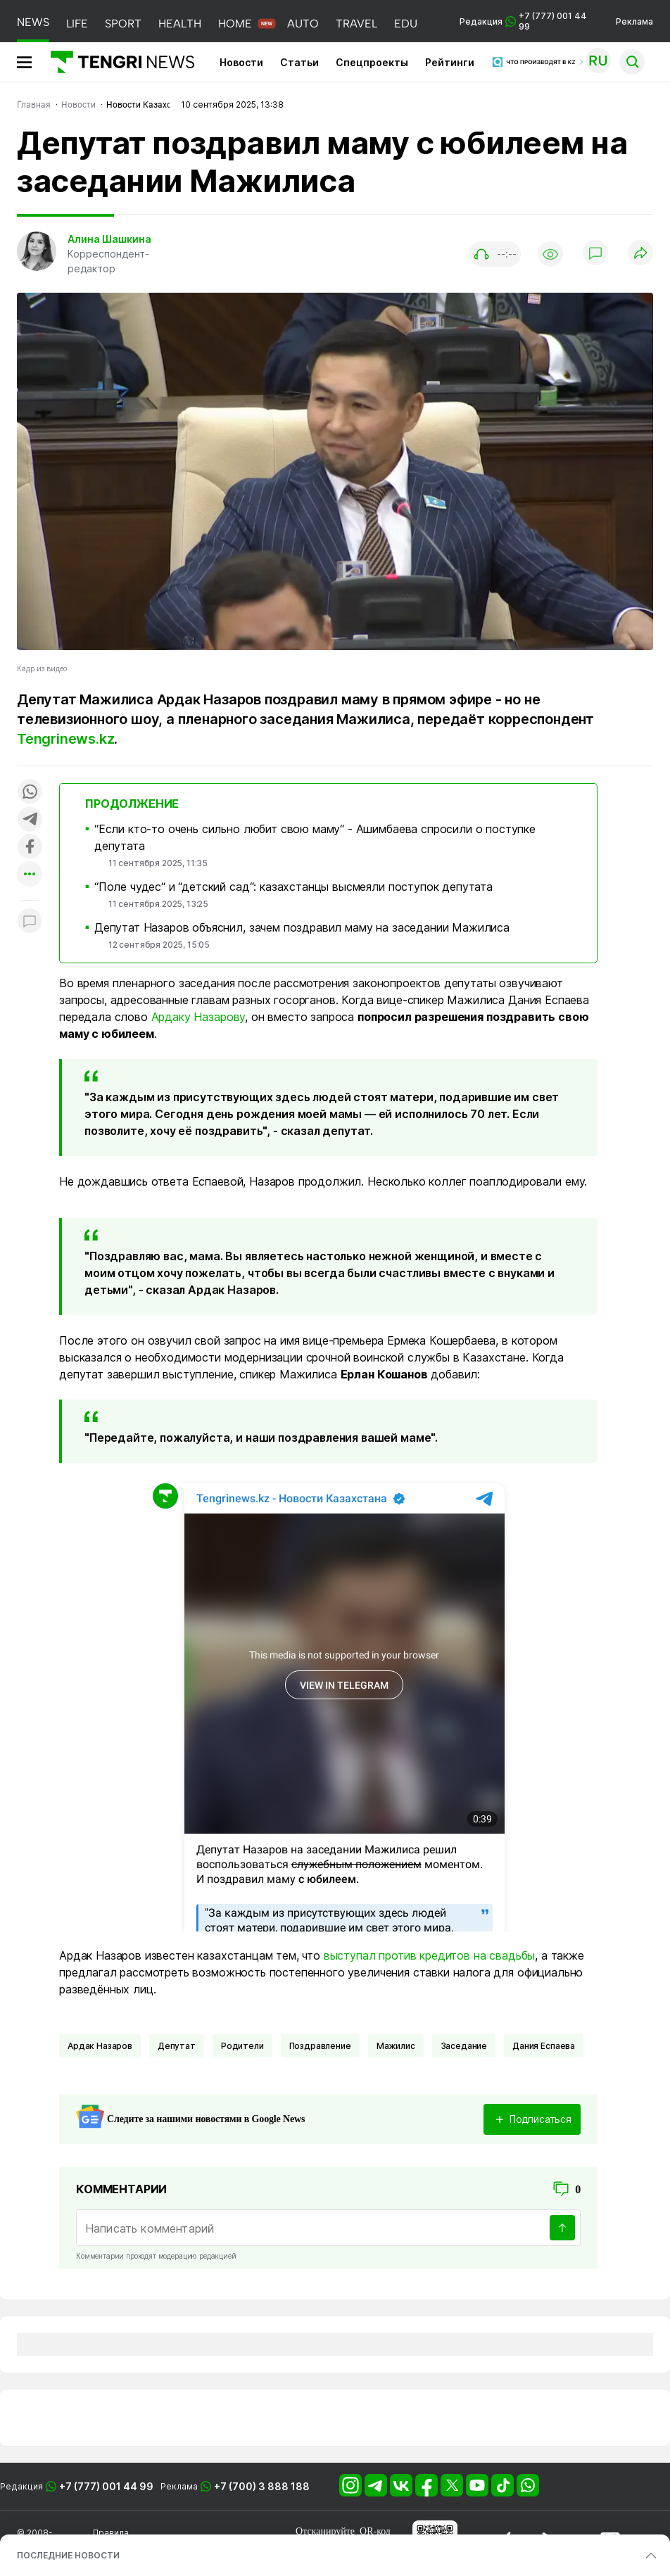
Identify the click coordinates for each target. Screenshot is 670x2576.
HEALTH (179, 23)
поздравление (320, 2046)
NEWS (33, 22)
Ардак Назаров (100, 2046)
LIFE (77, 23)
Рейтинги (449, 62)
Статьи (299, 62)
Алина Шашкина (109, 239)
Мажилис (396, 2046)
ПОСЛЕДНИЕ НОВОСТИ (68, 2555)
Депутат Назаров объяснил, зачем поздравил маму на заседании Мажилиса (302, 927)
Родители (242, 2046)
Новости (241, 62)
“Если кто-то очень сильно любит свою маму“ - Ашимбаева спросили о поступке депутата (315, 837)
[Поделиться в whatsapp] (29, 792)
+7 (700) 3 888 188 (262, 2486)
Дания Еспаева (543, 2046)
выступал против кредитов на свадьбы (429, 1955)
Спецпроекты (372, 62)
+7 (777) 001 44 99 (106, 2486)
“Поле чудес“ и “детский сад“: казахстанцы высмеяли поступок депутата (293, 887)
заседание (464, 2046)
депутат (177, 2046)
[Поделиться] (640, 253)
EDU (405, 23)
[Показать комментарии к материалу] (29, 921)
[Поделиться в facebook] (29, 847)
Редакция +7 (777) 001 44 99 (523, 21)
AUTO (303, 23)
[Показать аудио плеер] (495, 254)
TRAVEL (356, 23)
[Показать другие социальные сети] (29, 875)
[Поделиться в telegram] (29, 820)
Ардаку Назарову (198, 1017)
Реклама (634, 21)
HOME (235, 23)
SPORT (123, 23)
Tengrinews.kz (65, 738)
